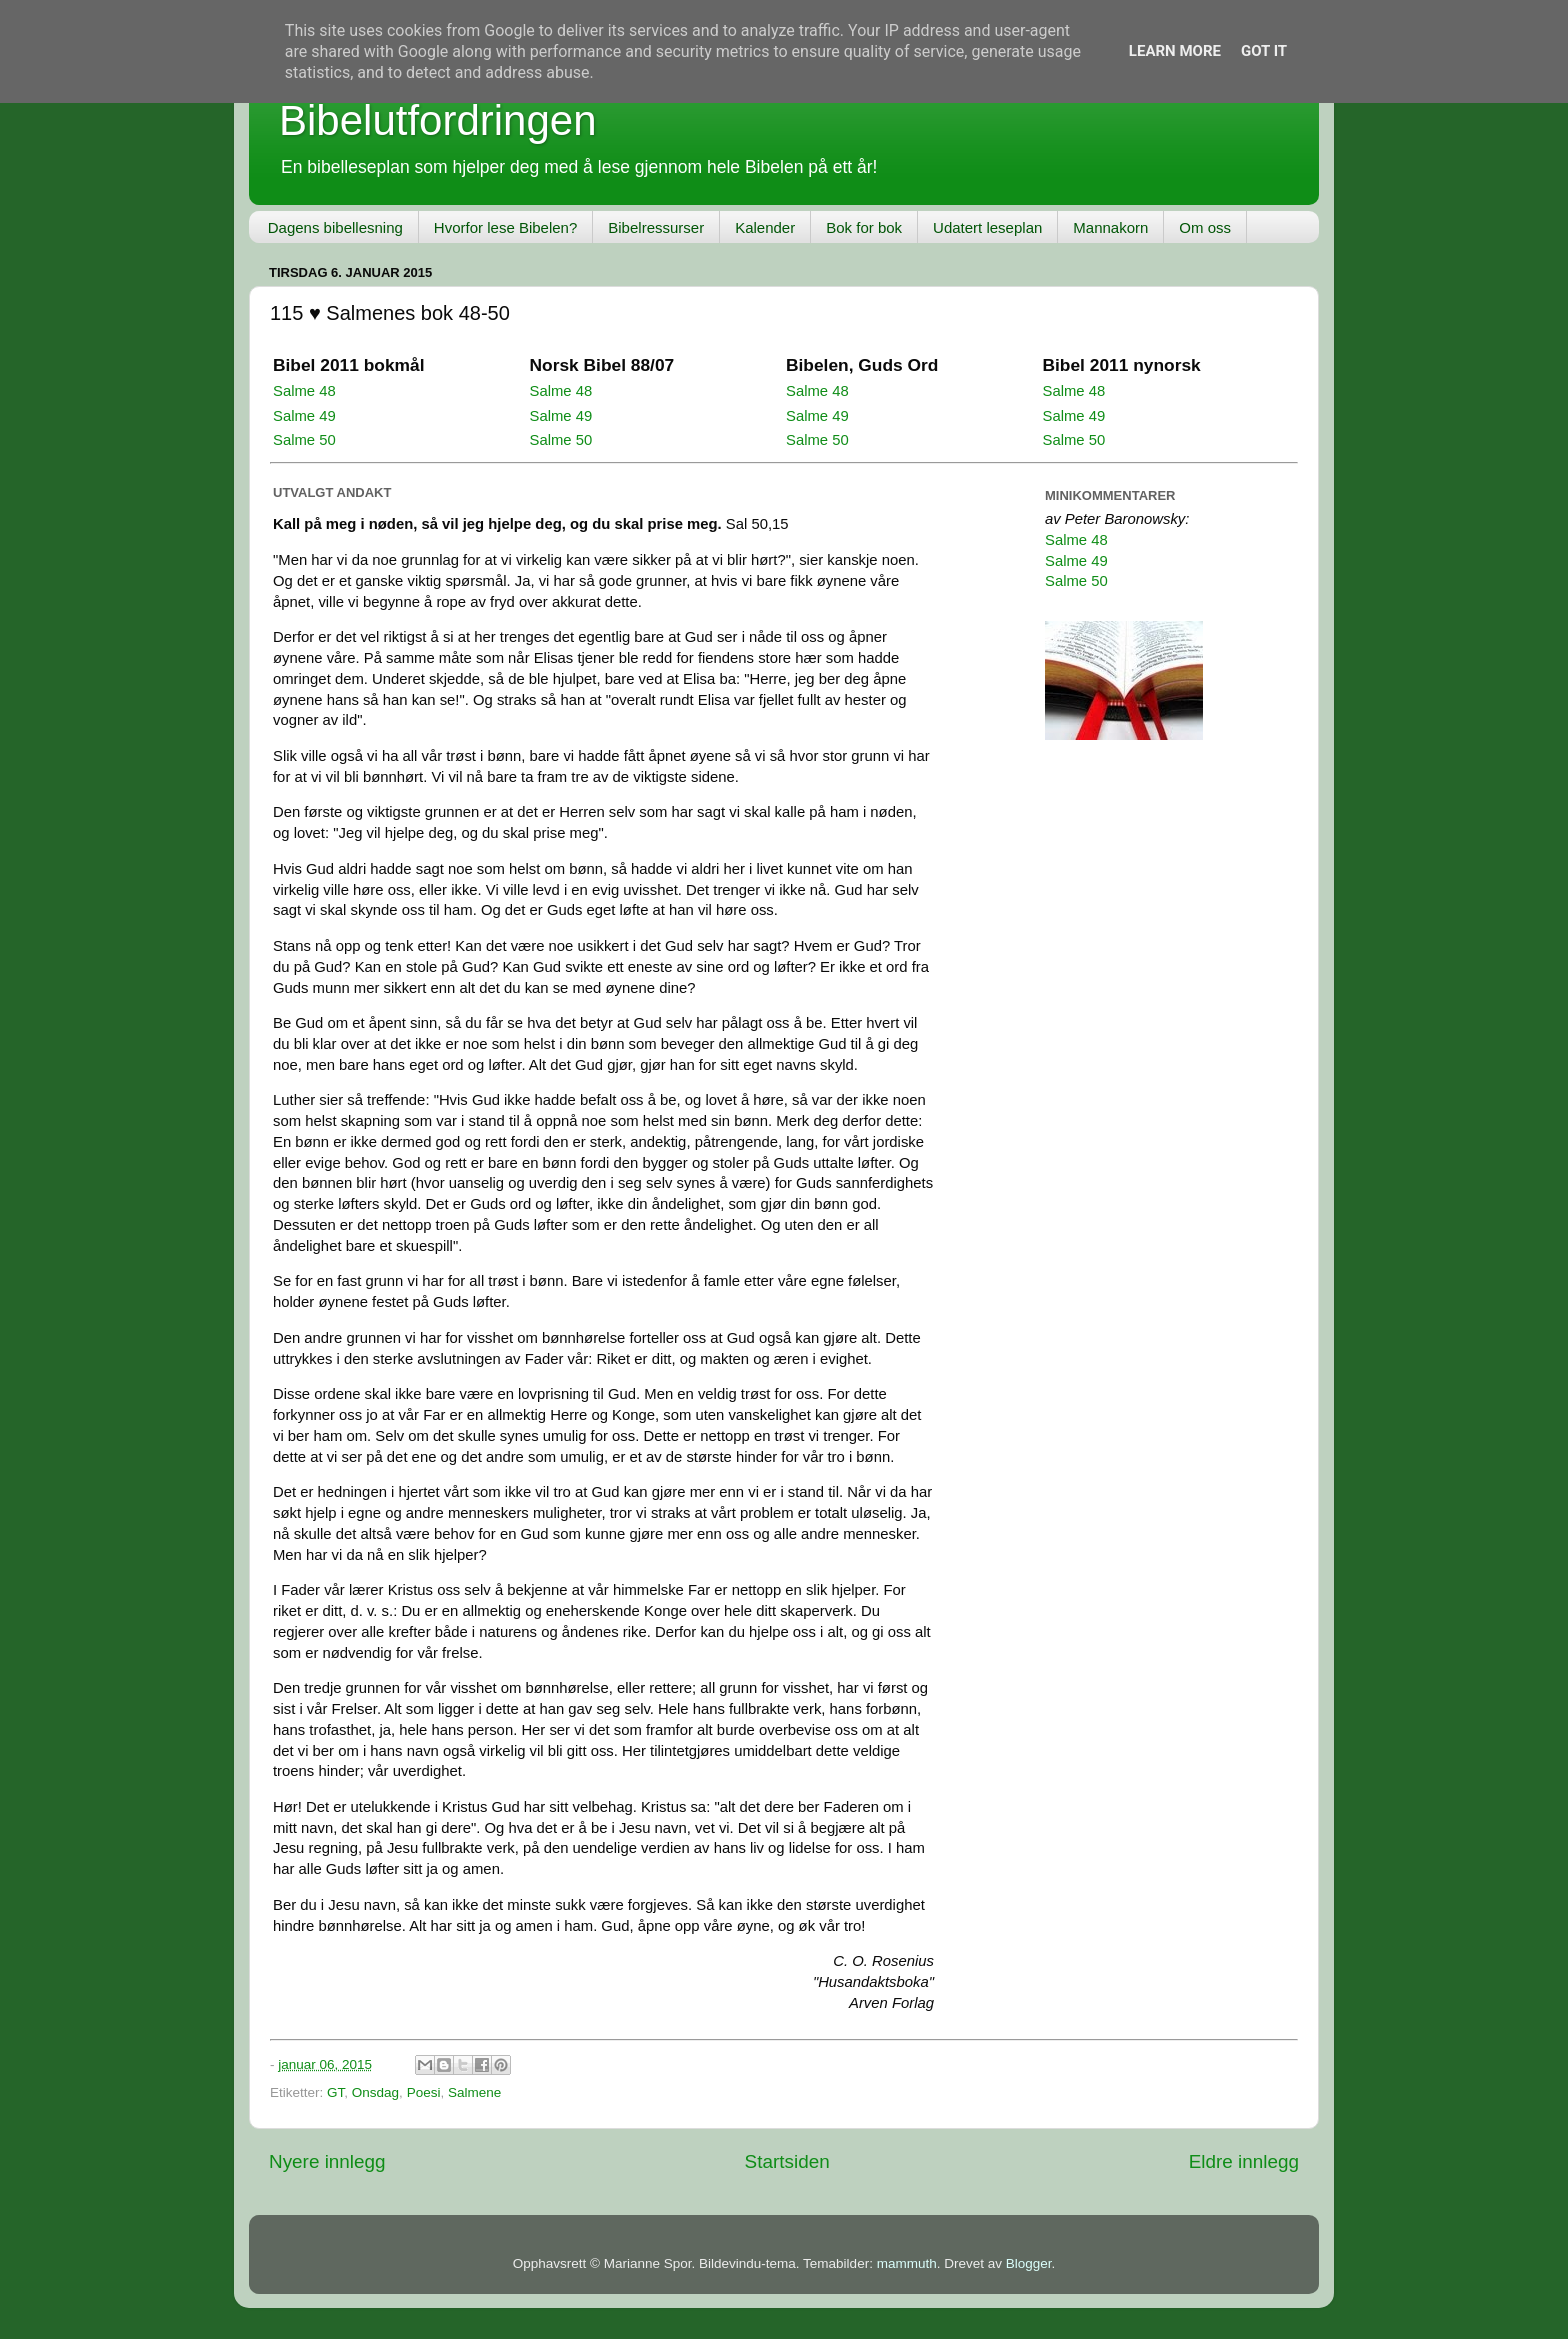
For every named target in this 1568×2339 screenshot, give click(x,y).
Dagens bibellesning (335, 227)
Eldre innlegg (1244, 2161)
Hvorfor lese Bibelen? (505, 227)
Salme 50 (304, 440)
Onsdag (375, 2092)
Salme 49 (304, 416)
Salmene (474, 2092)
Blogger (1029, 2263)
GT (335, 2092)
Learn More (1175, 51)
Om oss (1205, 227)
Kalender (765, 227)
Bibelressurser (656, 227)
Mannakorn (1110, 227)
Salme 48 (304, 391)
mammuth (907, 2263)
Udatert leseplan (987, 227)
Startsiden (787, 2161)
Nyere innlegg (327, 2161)
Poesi (424, 2092)
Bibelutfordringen (438, 120)
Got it (1264, 51)
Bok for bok (864, 227)
